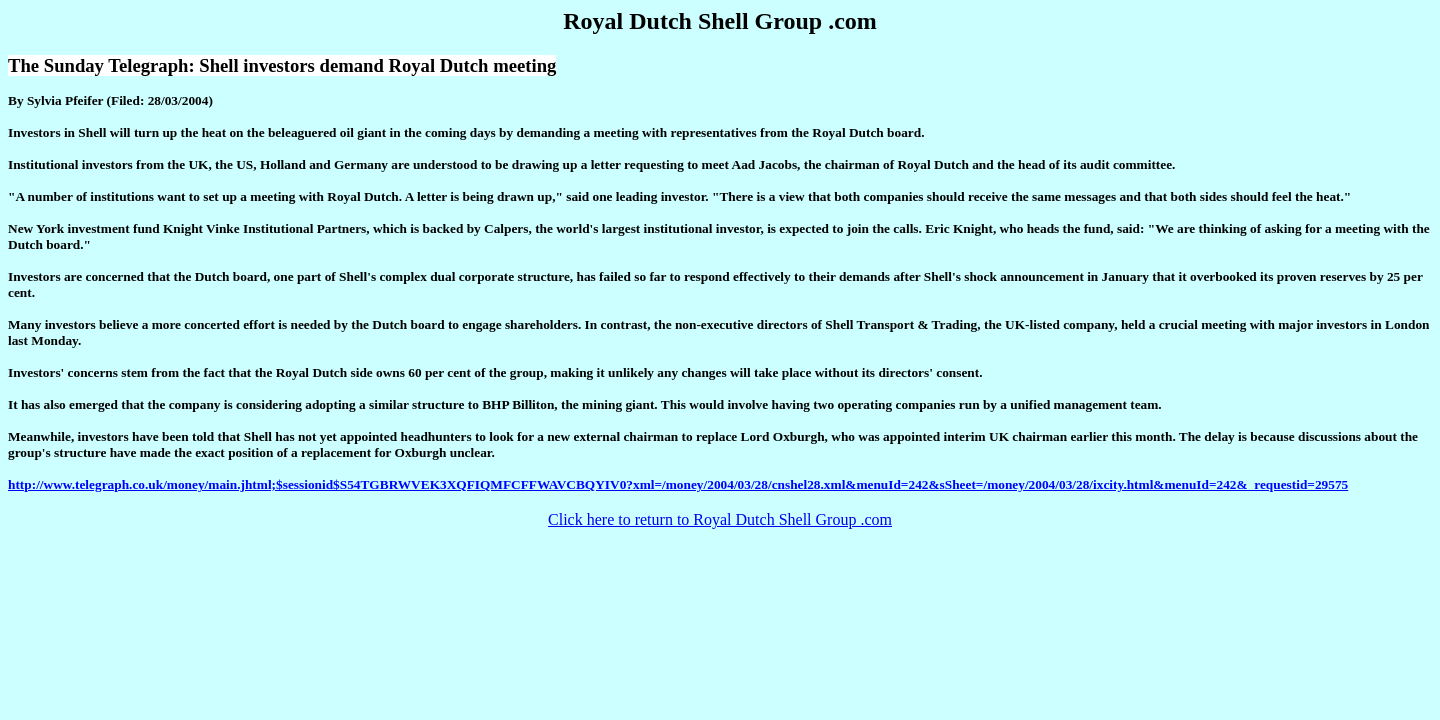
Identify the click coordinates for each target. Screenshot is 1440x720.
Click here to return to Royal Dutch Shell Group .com (720, 519)
